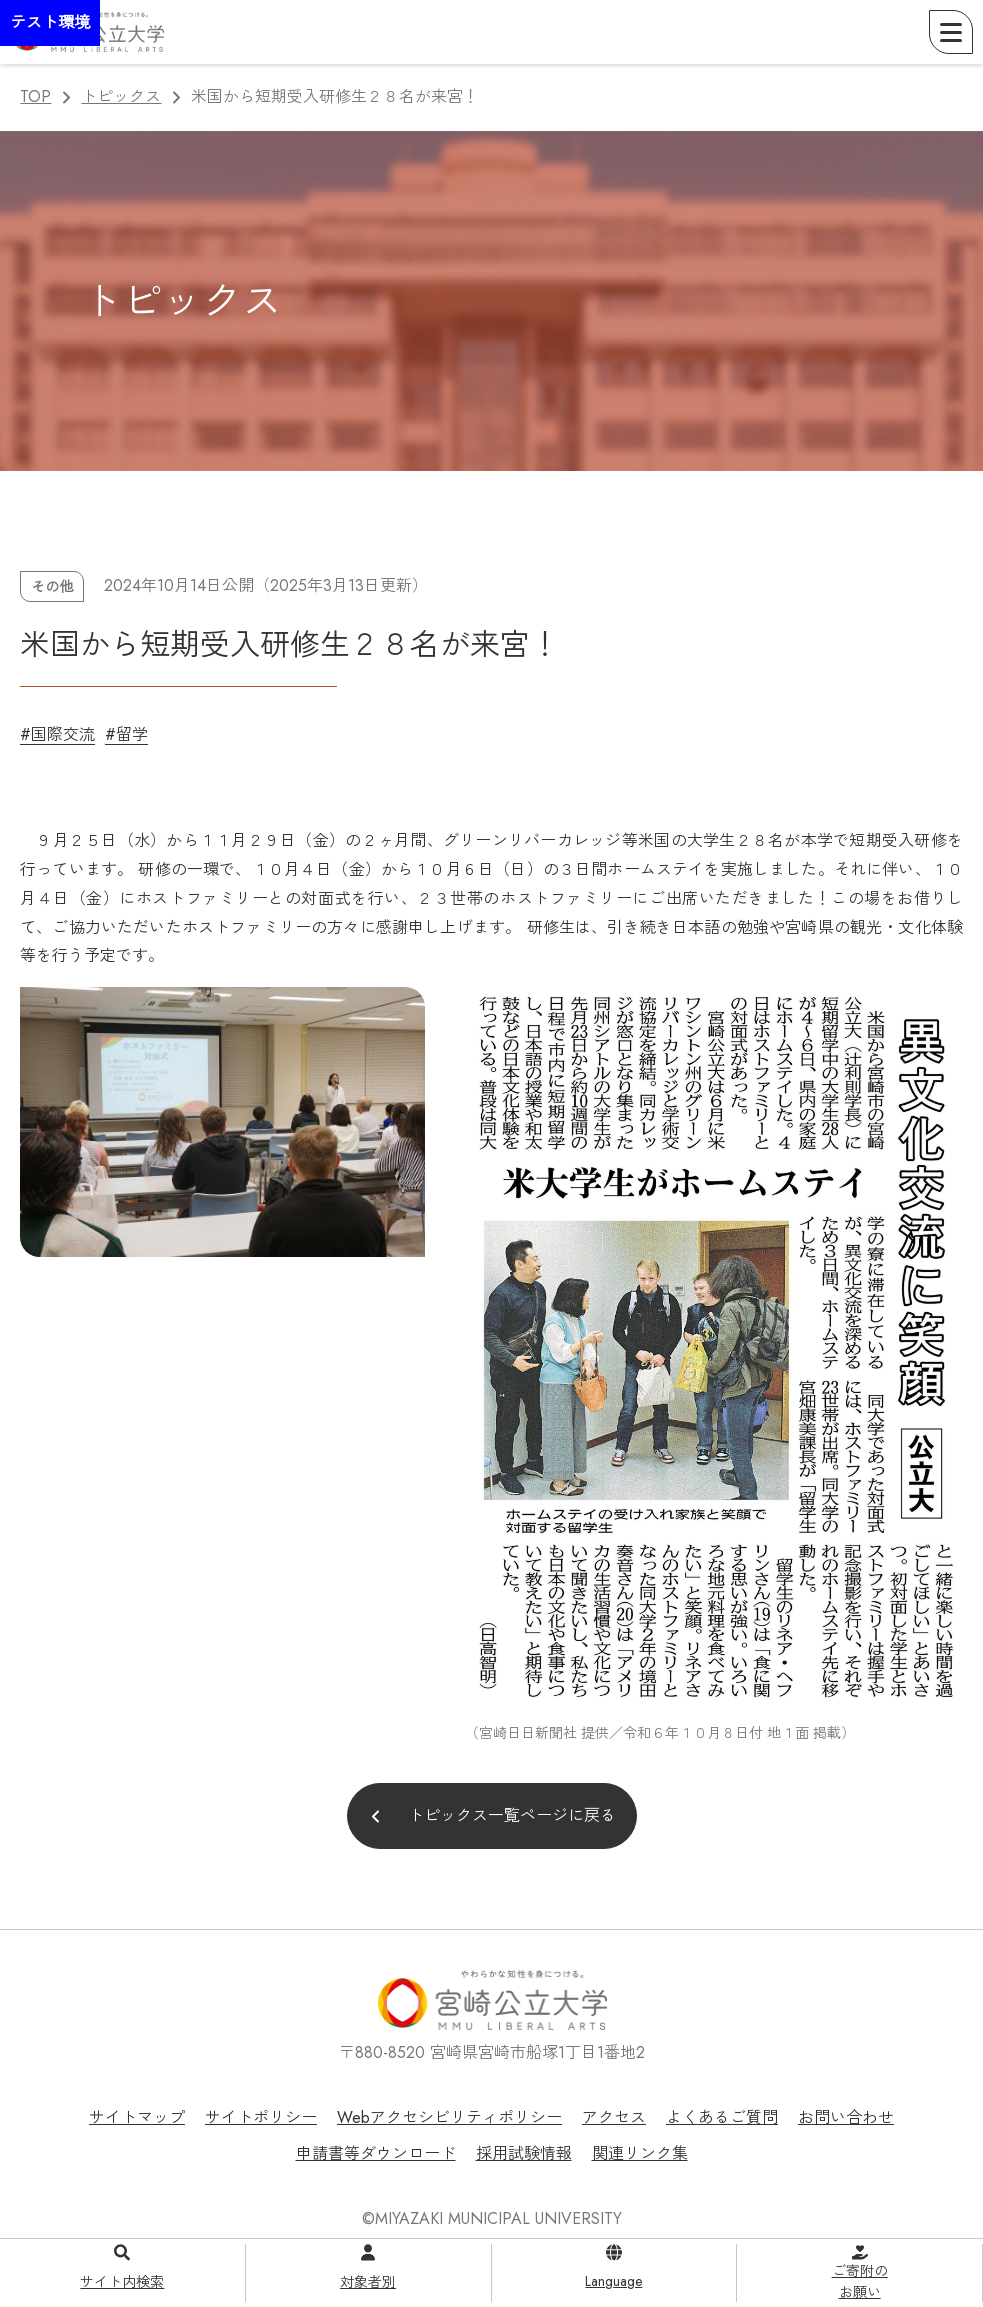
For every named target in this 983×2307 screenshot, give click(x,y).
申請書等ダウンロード (376, 2153)
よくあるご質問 (722, 2117)
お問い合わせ (846, 2117)
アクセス (614, 2117)
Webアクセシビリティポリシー (449, 2117)
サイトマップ (137, 2117)
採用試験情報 (524, 2153)
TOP (35, 96)
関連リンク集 (640, 2153)
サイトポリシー (261, 2117)
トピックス (121, 96)
